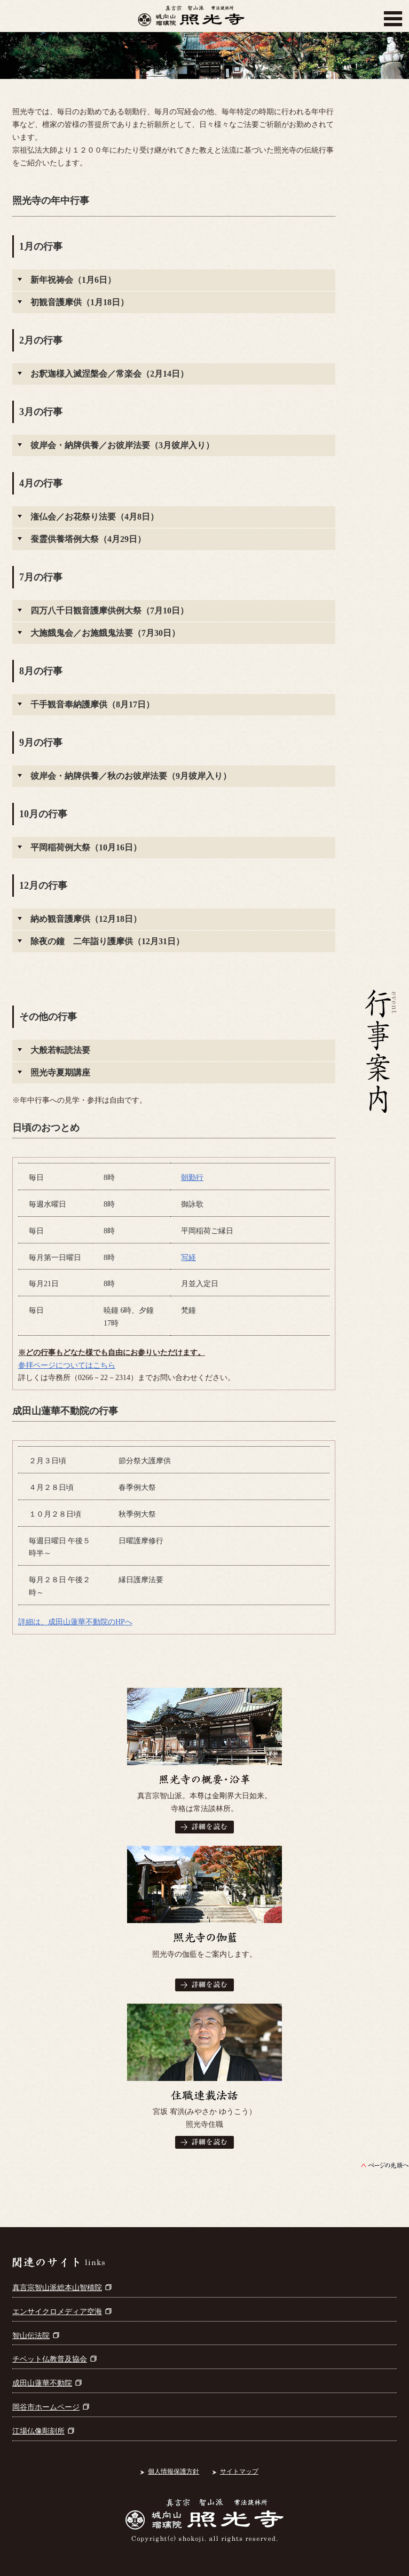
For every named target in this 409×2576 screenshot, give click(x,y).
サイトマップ (239, 2471)
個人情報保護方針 (173, 2471)
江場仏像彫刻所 (43, 2431)
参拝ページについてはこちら (66, 1365)
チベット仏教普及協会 (54, 2359)
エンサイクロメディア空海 (62, 2312)
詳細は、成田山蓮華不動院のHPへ (75, 1622)
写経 (188, 1258)
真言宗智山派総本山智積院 (62, 2288)
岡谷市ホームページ (50, 2407)
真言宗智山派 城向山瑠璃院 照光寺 (191, 18)
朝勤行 (192, 1178)
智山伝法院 (35, 2336)
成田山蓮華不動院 (47, 2383)
